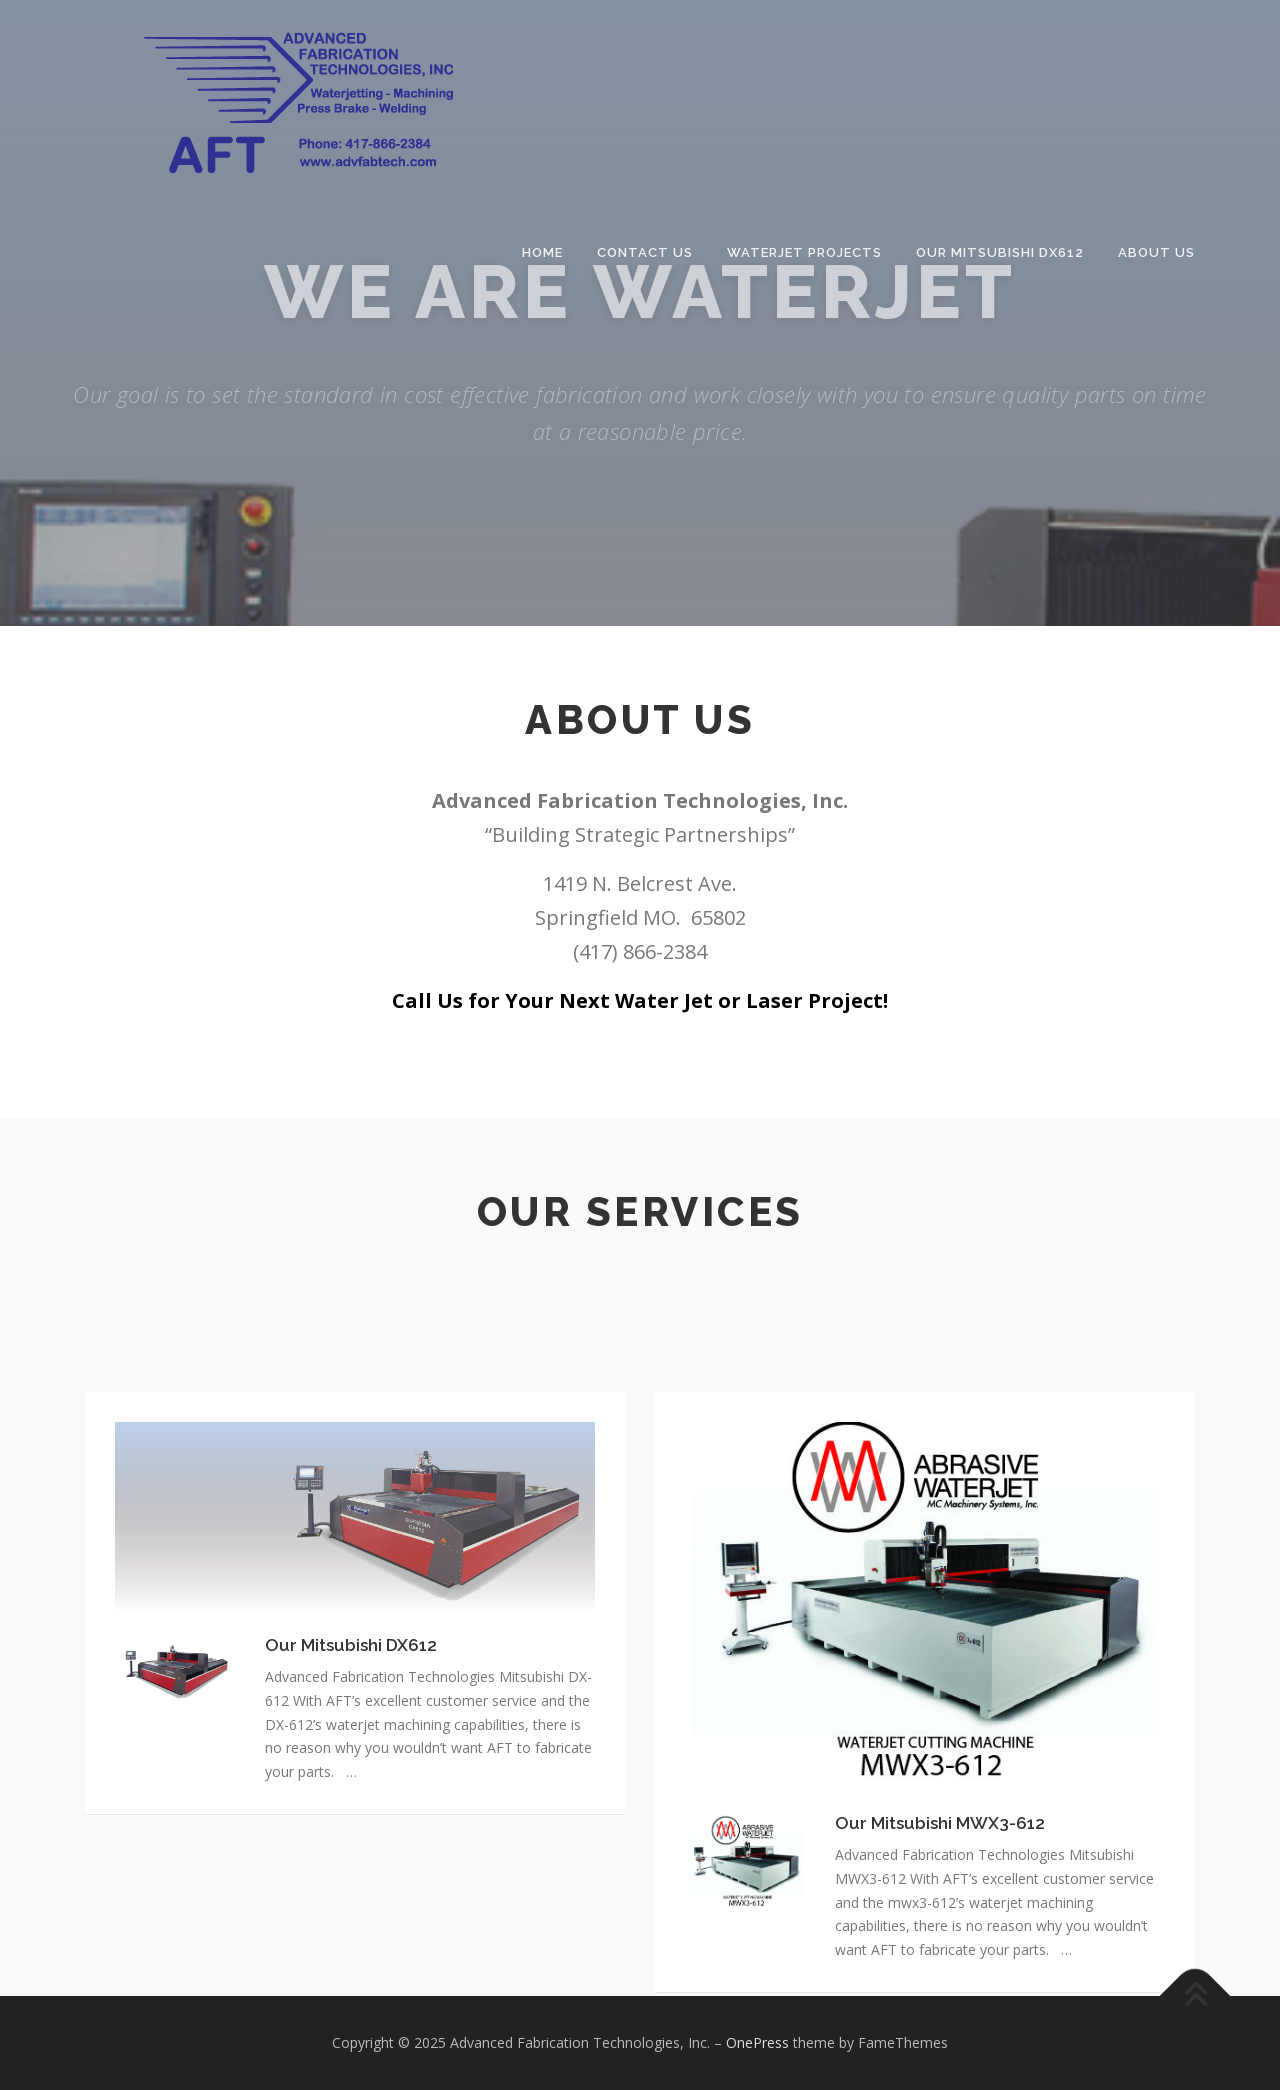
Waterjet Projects (804, 252)
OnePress (757, 2042)
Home (542, 252)
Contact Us (645, 252)
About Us (1156, 252)
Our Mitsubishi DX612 (1000, 252)
